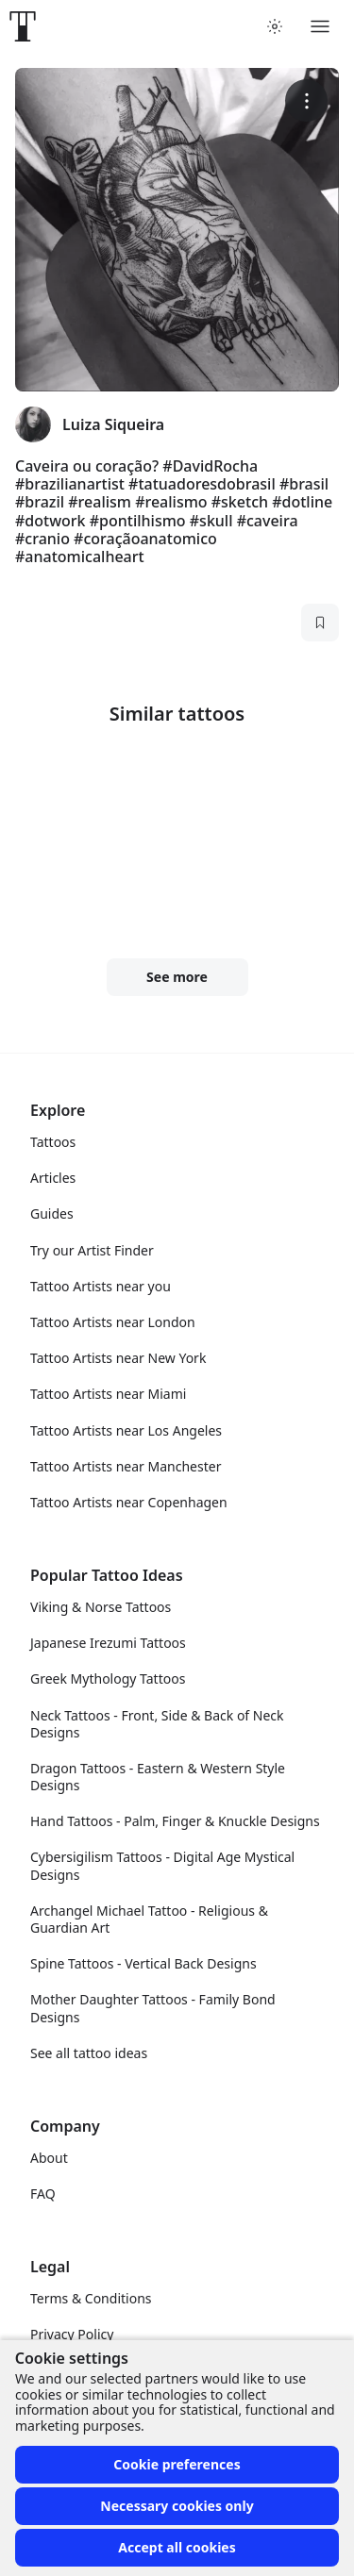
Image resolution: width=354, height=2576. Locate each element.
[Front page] (22, 26)
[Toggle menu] (320, 26)
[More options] (306, 100)
